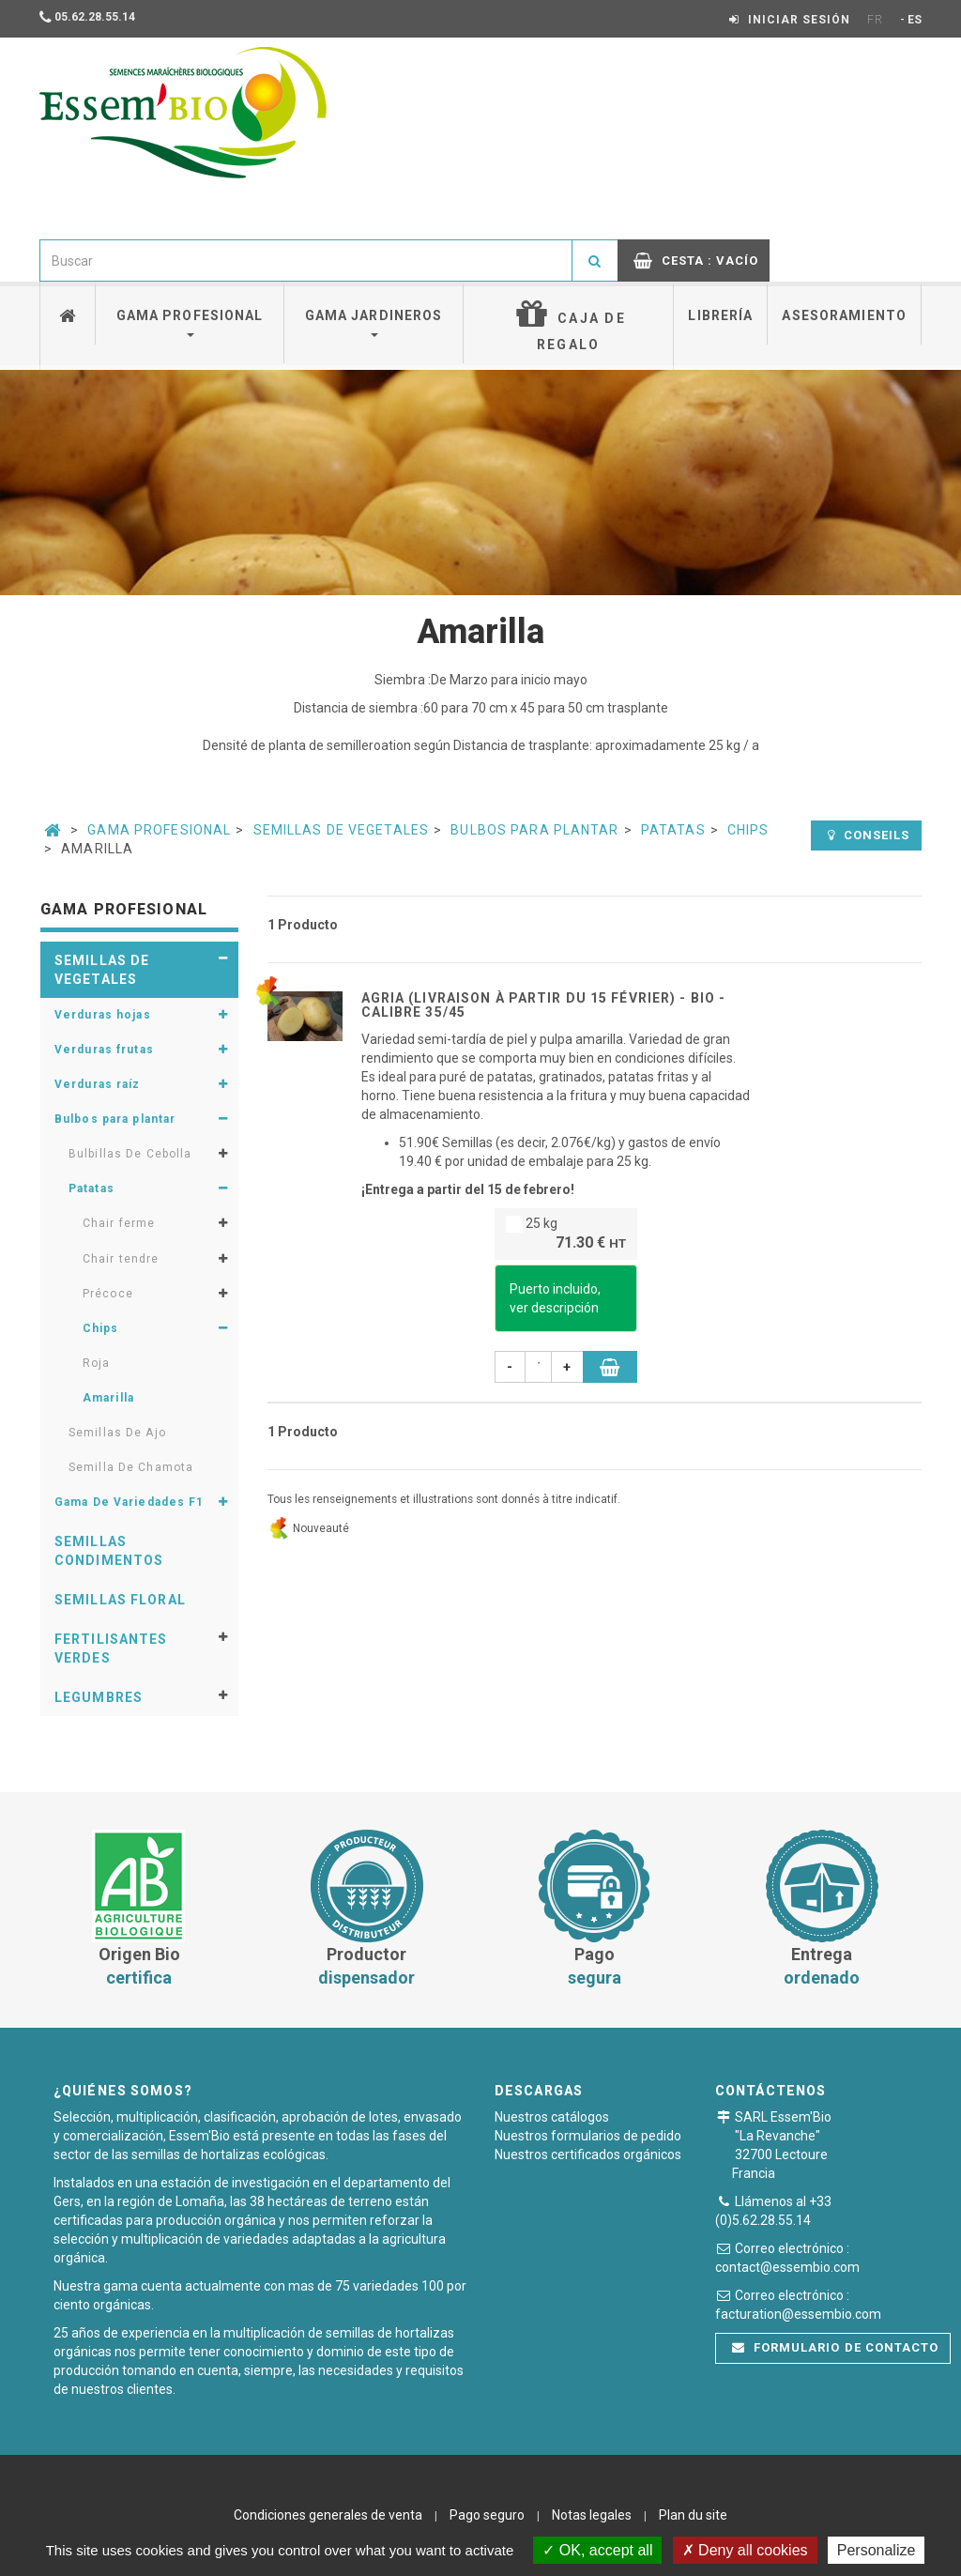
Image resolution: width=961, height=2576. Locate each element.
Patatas (673, 829)
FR (875, 19)
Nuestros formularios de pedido (588, 2135)
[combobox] (305, 260)
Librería (720, 315)
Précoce (108, 1293)
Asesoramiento (844, 315)
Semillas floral (120, 1599)
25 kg (566, 1235)
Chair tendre (121, 1258)
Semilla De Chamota (131, 1467)
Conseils (868, 835)
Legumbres (98, 1697)
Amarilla (108, 1397)
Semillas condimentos (108, 1551)
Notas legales (592, 2514)
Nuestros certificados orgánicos (588, 2154)
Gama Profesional (159, 829)
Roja (96, 1363)
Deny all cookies (745, 2550)
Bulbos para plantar (534, 829)
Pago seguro (487, 2514)
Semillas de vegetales (341, 829)
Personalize (876, 2550)
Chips (748, 829)
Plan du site (693, 2514)
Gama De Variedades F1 (129, 1502)
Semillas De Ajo (117, 1432)
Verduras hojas (102, 1014)
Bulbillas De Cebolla (130, 1153)
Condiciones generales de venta (328, 2514)
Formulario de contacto (835, 2347)
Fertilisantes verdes (111, 1648)
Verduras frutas (104, 1049)
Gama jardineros (374, 322)
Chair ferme (119, 1223)
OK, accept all (597, 2550)
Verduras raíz (97, 1084)
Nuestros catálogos (552, 2116)
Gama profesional (190, 322)
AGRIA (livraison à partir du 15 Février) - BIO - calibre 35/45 (543, 1005)
